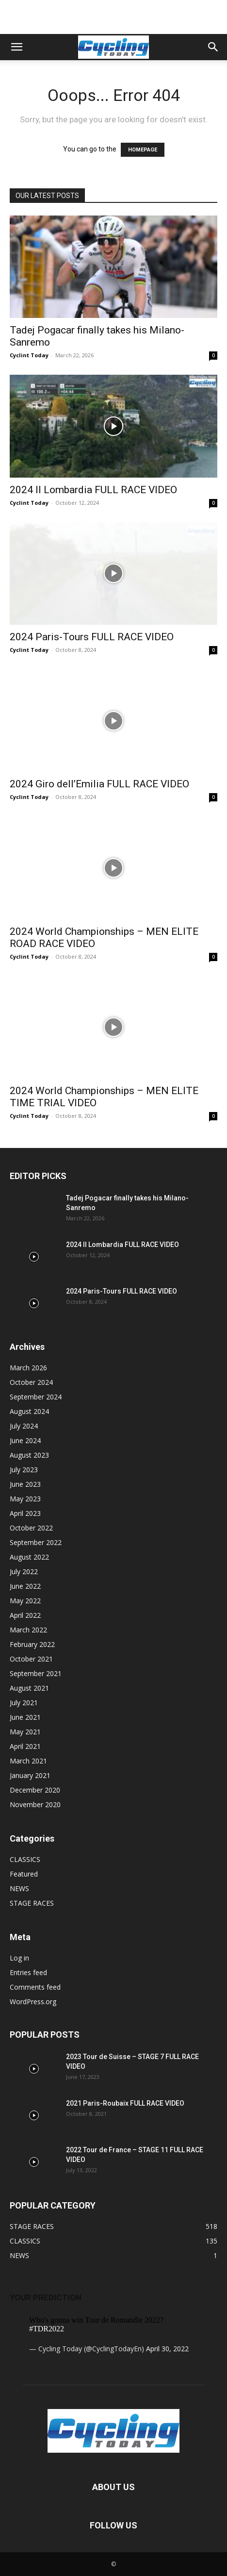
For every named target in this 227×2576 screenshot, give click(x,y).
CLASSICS (25, 1859)
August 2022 (29, 1557)
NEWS (19, 1888)
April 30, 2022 (167, 2348)
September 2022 (36, 1542)
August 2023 (29, 1455)
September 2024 (36, 1396)
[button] (16, 47)
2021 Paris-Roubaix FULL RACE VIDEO (125, 2103)
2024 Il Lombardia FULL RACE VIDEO (93, 490)
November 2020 (35, 1804)
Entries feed (28, 1972)
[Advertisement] (113, 17)
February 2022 (32, 1644)
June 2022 (25, 1586)
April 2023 (25, 1513)
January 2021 (30, 1775)
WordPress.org (33, 2001)
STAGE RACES (32, 1903)
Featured (24, 1873)
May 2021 (25, 1731)
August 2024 (29, 1411)
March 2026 (28, 1367)
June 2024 (25, 1440)
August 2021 (29, 1688)
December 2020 (35, 1790)
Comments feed (35, 1987)
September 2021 (36, 1673)
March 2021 (28, 1760)
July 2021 (24, 1702)
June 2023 (25, 1484)
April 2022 (25, 1615)
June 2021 (25, 1717)
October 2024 (31, 1382)
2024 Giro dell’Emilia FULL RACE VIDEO (99, 784)
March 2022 (28, 1629)
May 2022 (25, 1600)
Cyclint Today (29, 355)
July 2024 (24, 1425)
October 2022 (31, 1527)
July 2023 (24, 1469)
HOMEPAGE (142, 150)
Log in (19, 1957)
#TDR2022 (46, 2329)
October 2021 (31, 1658)
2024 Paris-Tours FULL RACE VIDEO (92, 637)
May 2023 (25, 1498)
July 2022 (24, 1571)
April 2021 (25, 1746)
